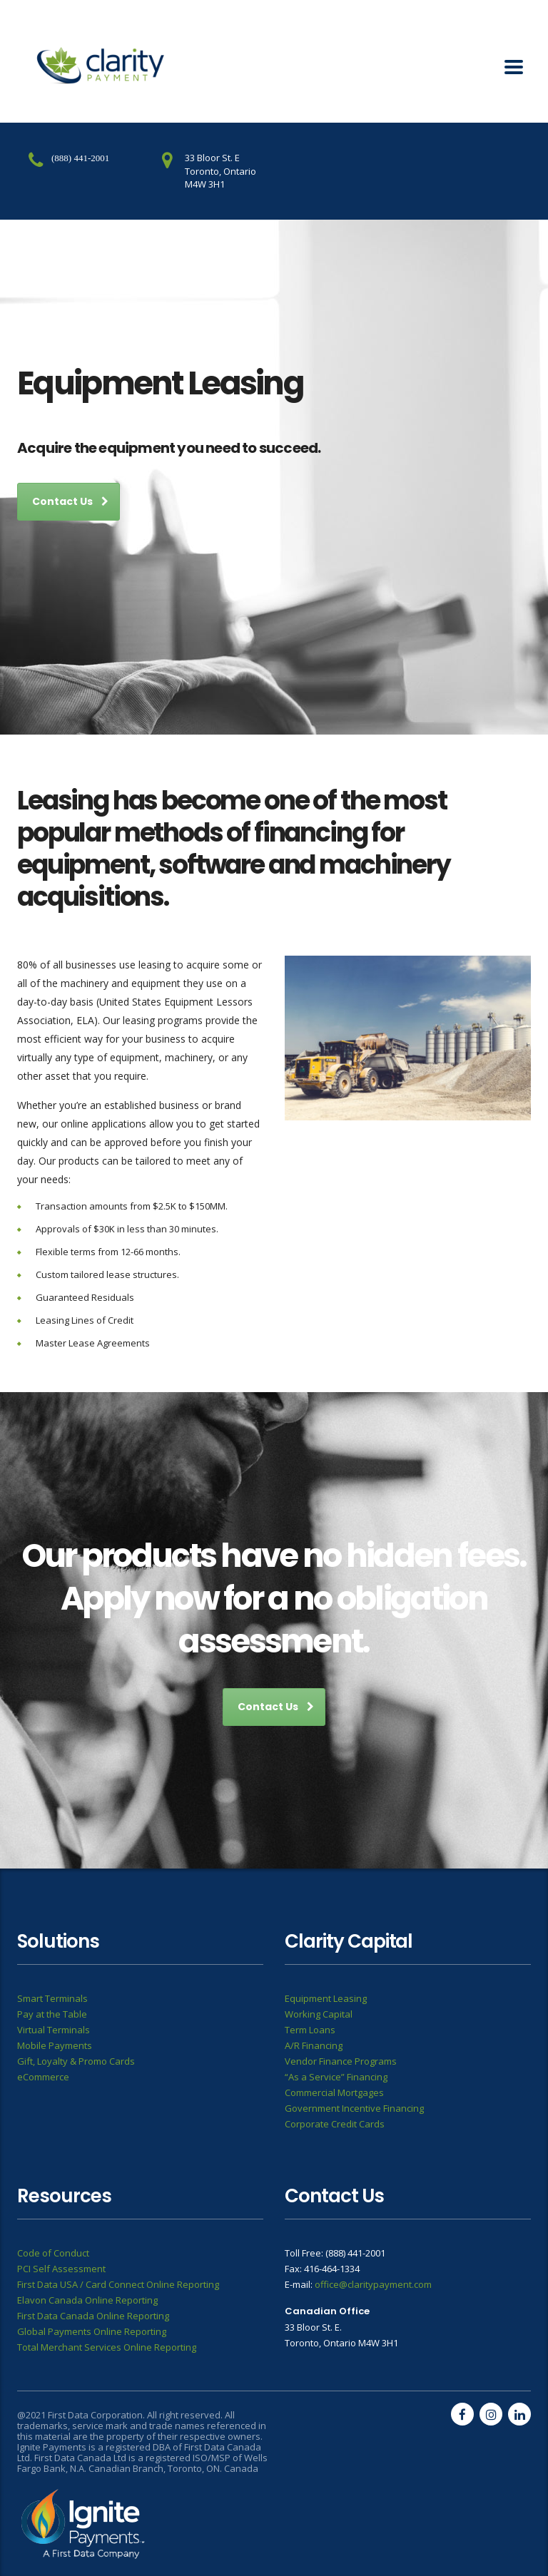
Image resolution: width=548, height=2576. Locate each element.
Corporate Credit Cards (335, 2123)
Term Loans (310, 2029)
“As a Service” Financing (336, 2076)
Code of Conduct (53, 2253)
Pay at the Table (52, 2014)
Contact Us (70, 501)
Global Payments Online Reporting (91, 2331)
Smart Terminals (52, 1998)
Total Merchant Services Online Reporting (106, 2347)
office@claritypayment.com (373, 2284)
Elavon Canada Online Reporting (87, 2300)
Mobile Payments (54, 2045)
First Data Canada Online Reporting (93, 2315)
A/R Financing (313, 2045)
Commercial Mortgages (334, 2092)
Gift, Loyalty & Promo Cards (76, 2061)
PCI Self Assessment (61, 2268)
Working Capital (318, 2014)
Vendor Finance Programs (341, 2061)
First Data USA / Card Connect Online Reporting (118, 2284)
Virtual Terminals (53, 2029)
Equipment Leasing (326, 1998)
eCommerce (43, 2076)
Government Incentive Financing (354, 2108)
